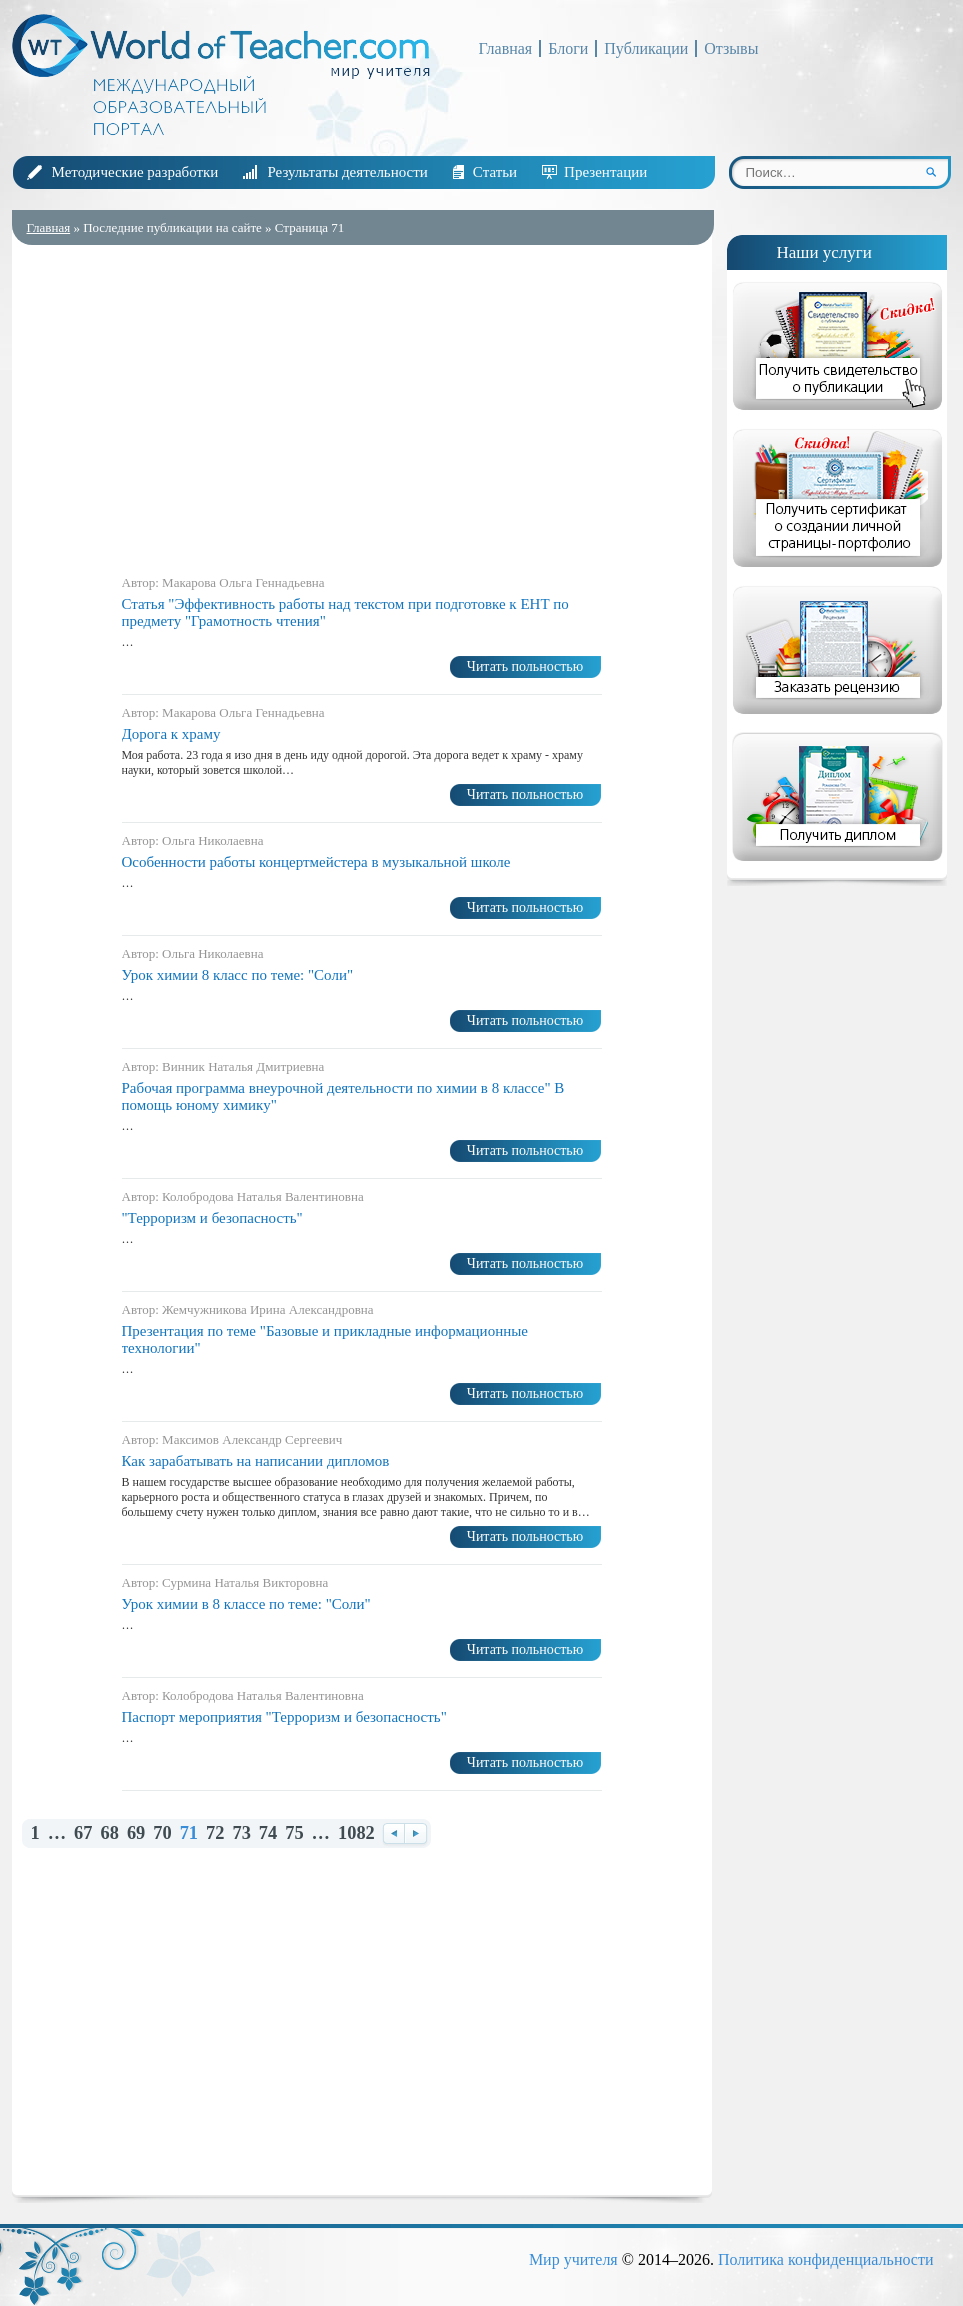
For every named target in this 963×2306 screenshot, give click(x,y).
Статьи (495, 172)
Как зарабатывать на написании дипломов (256, 1461)
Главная (506, 48)
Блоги (568, 48)
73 (241, 1833)
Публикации (646, 48)
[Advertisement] (362, 405)
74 (268, 1833)
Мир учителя (573, 2259)
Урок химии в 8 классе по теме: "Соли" (246, 1604)
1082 (356, 1833)
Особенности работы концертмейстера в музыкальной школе (316, 862)
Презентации (605, 172)
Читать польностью (525, 666)
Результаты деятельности (347, 172)
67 (83, 1833)
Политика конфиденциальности (826, 2259)
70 (162, 1833)
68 (109, 1833)
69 (136, 1833)
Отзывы (731, 48)
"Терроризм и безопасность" (212, 1218)
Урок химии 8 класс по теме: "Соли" (238, 975)
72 (215, 1833)
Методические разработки (135, 172)
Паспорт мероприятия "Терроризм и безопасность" (284, 1717)
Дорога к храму (171, 734)
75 (294, 1833)
